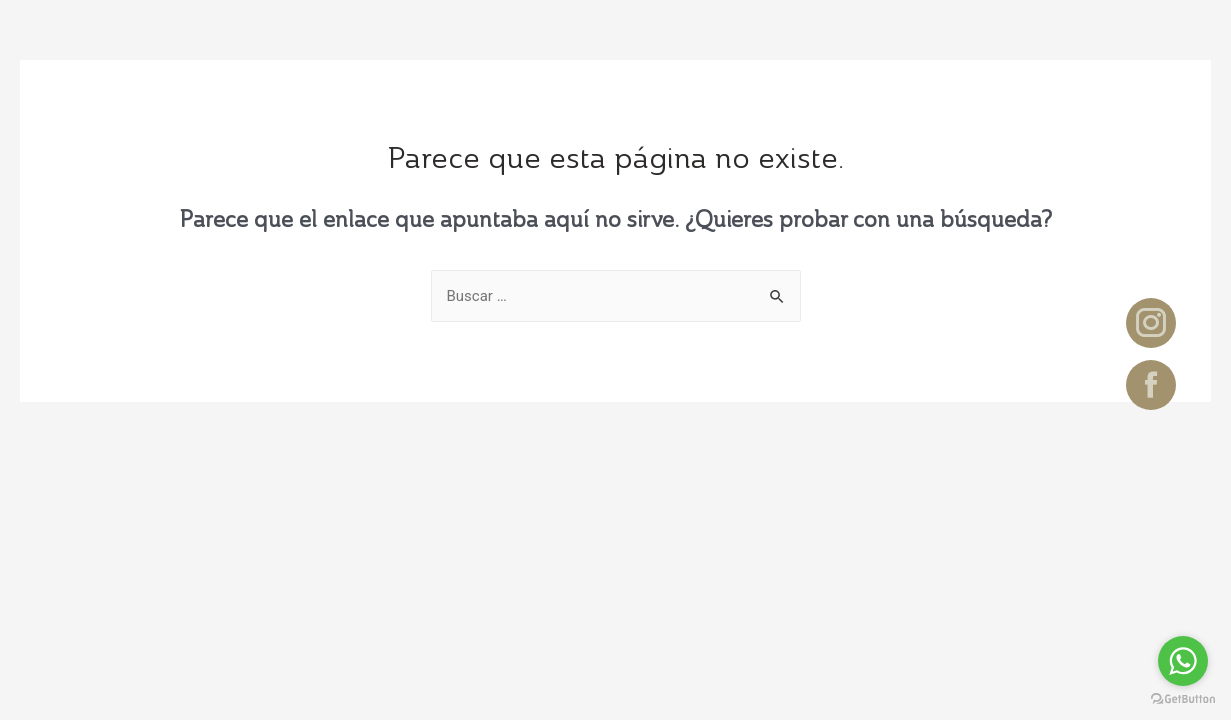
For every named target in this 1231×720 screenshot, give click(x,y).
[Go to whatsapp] (1183, 661)
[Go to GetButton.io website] (1183, 699)
